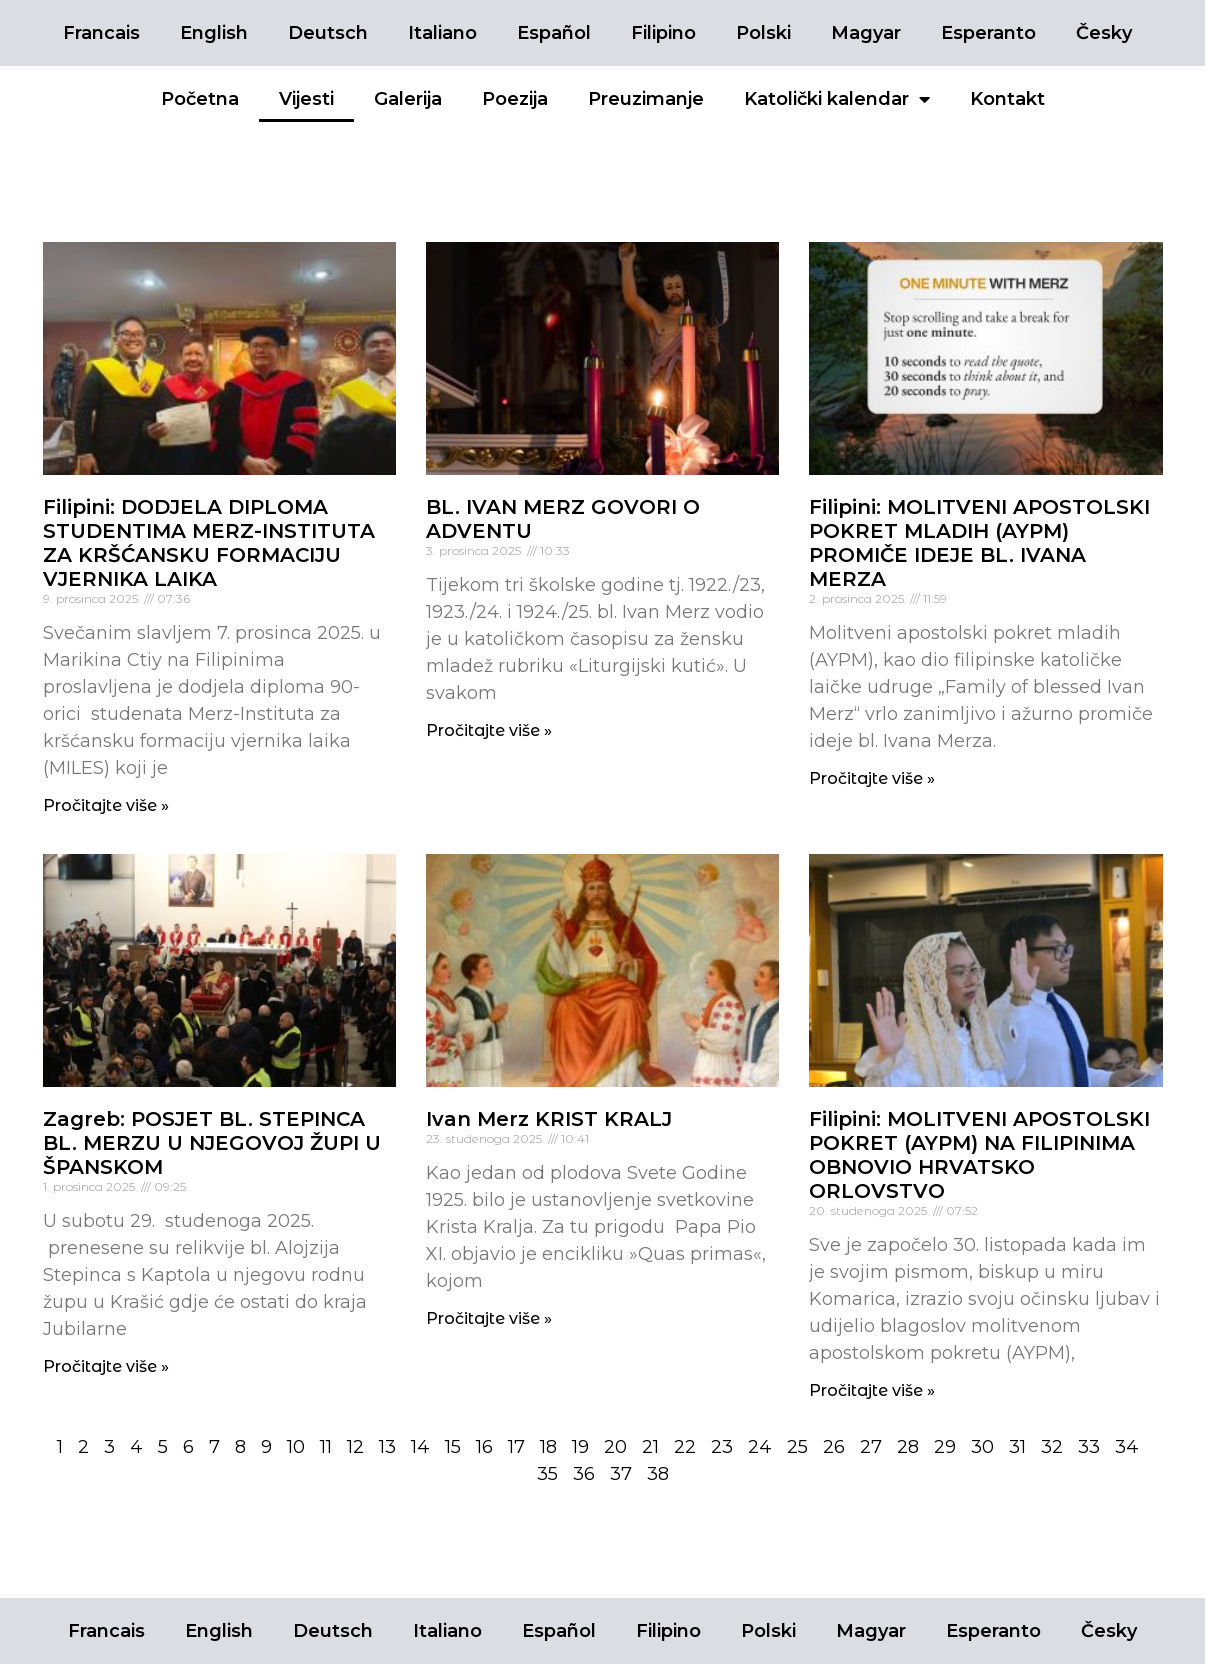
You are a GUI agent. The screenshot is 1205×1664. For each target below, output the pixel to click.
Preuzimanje (646, 99)
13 (387, 1447)
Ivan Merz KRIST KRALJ (549, 1119)
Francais (101, 33)
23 (722, 1447)
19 (580, 1447)
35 (547, 1474)
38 (658, 1474)
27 (871, 1447)
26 (834, 1447)
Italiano (442, 33)
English (214, 33)
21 (650, 1447)
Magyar (866, 33)
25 (797, 1447)
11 (326, 1447)
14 (420, 1447)
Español (554, 33)
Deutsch (328, 33)
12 (355, 1447)
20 (615, 1447)
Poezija (515, 99)
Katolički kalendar (837, 99)
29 (945, 1447)
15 (453, 1447)
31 (1017, 1447)
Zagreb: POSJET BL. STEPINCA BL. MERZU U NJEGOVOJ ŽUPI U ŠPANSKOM (212, 1143)
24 (760, 1447)
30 (982, 1447)
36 (584, 1474)
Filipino (663, 33)
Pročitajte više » (106, 805)
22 (685, 1447)
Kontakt (1007, 99)
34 (1127, 1447)
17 (516, 1447)
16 (484, 1447)
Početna (200, 99)
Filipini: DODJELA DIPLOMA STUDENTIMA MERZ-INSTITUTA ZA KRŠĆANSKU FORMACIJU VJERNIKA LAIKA (209, 543)
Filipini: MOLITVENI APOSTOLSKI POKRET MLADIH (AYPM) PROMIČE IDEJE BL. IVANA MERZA (979, 543)
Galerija (408, 99)
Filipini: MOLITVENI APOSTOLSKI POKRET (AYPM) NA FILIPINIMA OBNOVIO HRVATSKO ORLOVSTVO (979, 1155)
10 (296, 1447)
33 (1089, 1447)
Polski (763, 33)
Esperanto (988, 33)
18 (548, 1447)
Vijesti (306, 99)
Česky (1104, 33)
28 (908, 1447)
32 (1052, 1447)
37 (621, 1474)
